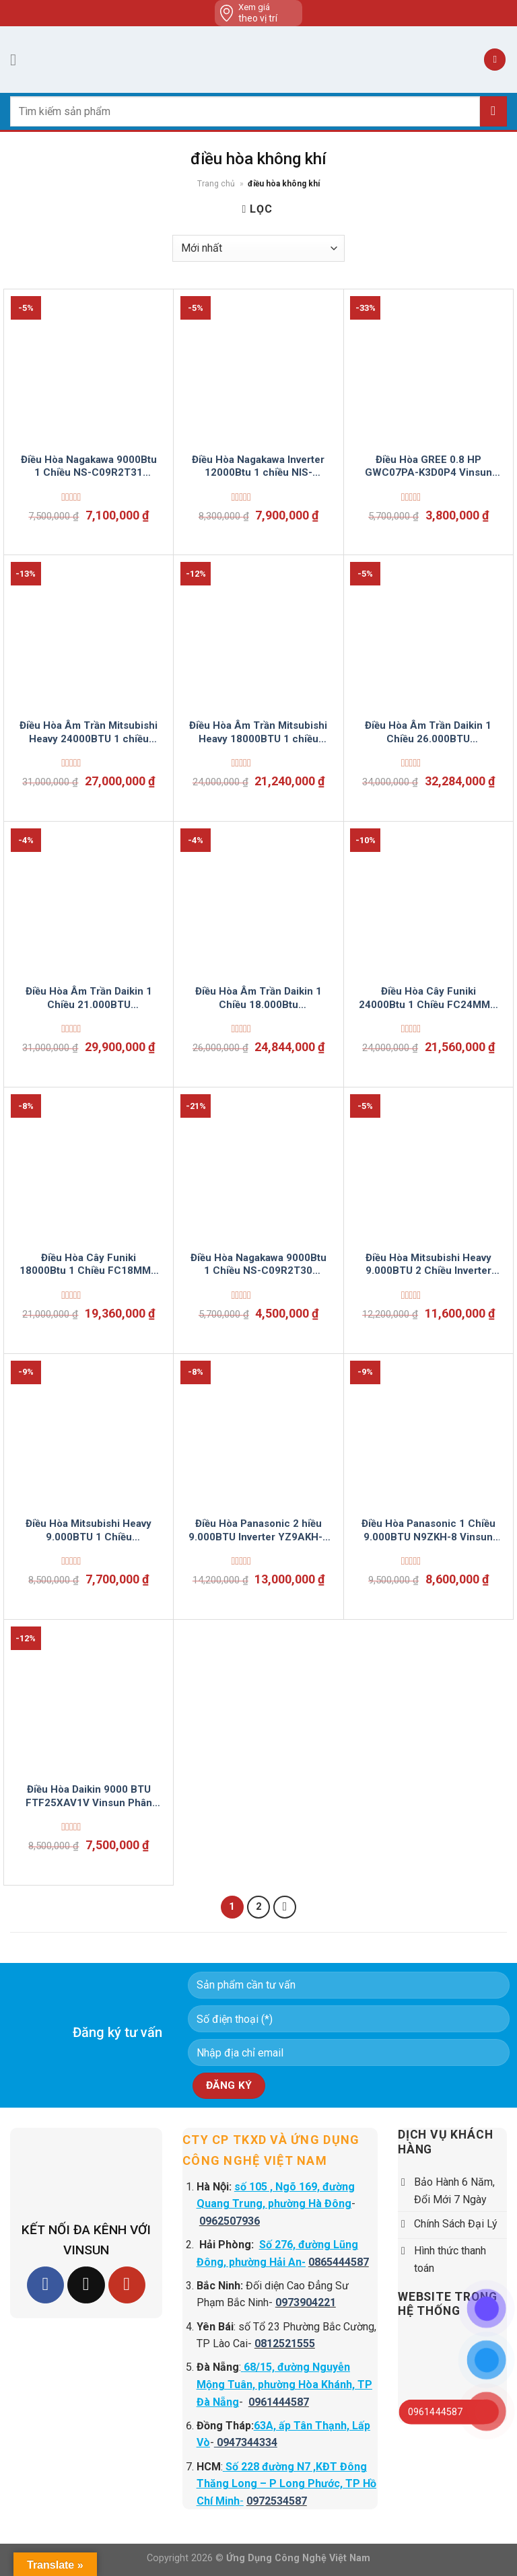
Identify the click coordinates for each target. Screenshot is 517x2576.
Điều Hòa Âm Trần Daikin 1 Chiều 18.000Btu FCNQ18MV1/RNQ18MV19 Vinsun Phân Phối (258, 998)
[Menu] (18, 59)
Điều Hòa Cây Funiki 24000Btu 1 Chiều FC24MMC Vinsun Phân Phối (428, 998)
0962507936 (229, 2221)
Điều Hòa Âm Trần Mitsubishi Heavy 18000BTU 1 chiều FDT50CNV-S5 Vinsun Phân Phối (258, 732)
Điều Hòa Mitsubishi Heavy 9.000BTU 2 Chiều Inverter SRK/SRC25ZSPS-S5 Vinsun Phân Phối (428, 1265)
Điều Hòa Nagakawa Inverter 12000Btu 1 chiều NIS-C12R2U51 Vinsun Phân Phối (258, 467)
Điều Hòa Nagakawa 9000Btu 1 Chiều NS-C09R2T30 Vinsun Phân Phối (258, 1265)
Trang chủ (216, 183)
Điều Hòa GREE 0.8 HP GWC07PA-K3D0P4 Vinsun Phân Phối (428, 467)
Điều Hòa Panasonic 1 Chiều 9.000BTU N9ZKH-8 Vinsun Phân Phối (428, 1530)
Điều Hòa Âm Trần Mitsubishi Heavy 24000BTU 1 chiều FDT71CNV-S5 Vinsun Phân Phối (89, 732)
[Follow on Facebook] (45, 2284)
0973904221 (305, 2302)
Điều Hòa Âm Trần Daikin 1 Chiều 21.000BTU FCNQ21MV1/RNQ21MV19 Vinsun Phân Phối (88, 998)
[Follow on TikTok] (85, 2284)
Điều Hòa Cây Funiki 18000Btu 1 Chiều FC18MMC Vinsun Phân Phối (89, 1265)
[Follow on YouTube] (126, 2284)
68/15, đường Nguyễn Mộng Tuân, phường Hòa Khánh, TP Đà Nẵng (284, 2384)
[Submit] (493, 111)
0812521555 (284, 2343)
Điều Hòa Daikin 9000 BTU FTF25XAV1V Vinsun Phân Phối (89, 1796)
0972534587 (276, 2501)
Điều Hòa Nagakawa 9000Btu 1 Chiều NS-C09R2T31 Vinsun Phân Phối (89, 467)
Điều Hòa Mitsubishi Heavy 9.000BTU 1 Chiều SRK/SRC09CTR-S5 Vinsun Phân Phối (88, 1530)
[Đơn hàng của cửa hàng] (258, 248)
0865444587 (338, 2262)
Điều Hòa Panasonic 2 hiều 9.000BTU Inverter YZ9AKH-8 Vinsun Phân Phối (258, 1530)
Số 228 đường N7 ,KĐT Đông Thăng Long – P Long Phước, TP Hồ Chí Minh (286, 2483)
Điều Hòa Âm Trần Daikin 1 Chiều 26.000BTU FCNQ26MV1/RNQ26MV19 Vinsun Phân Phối (428, 732)
